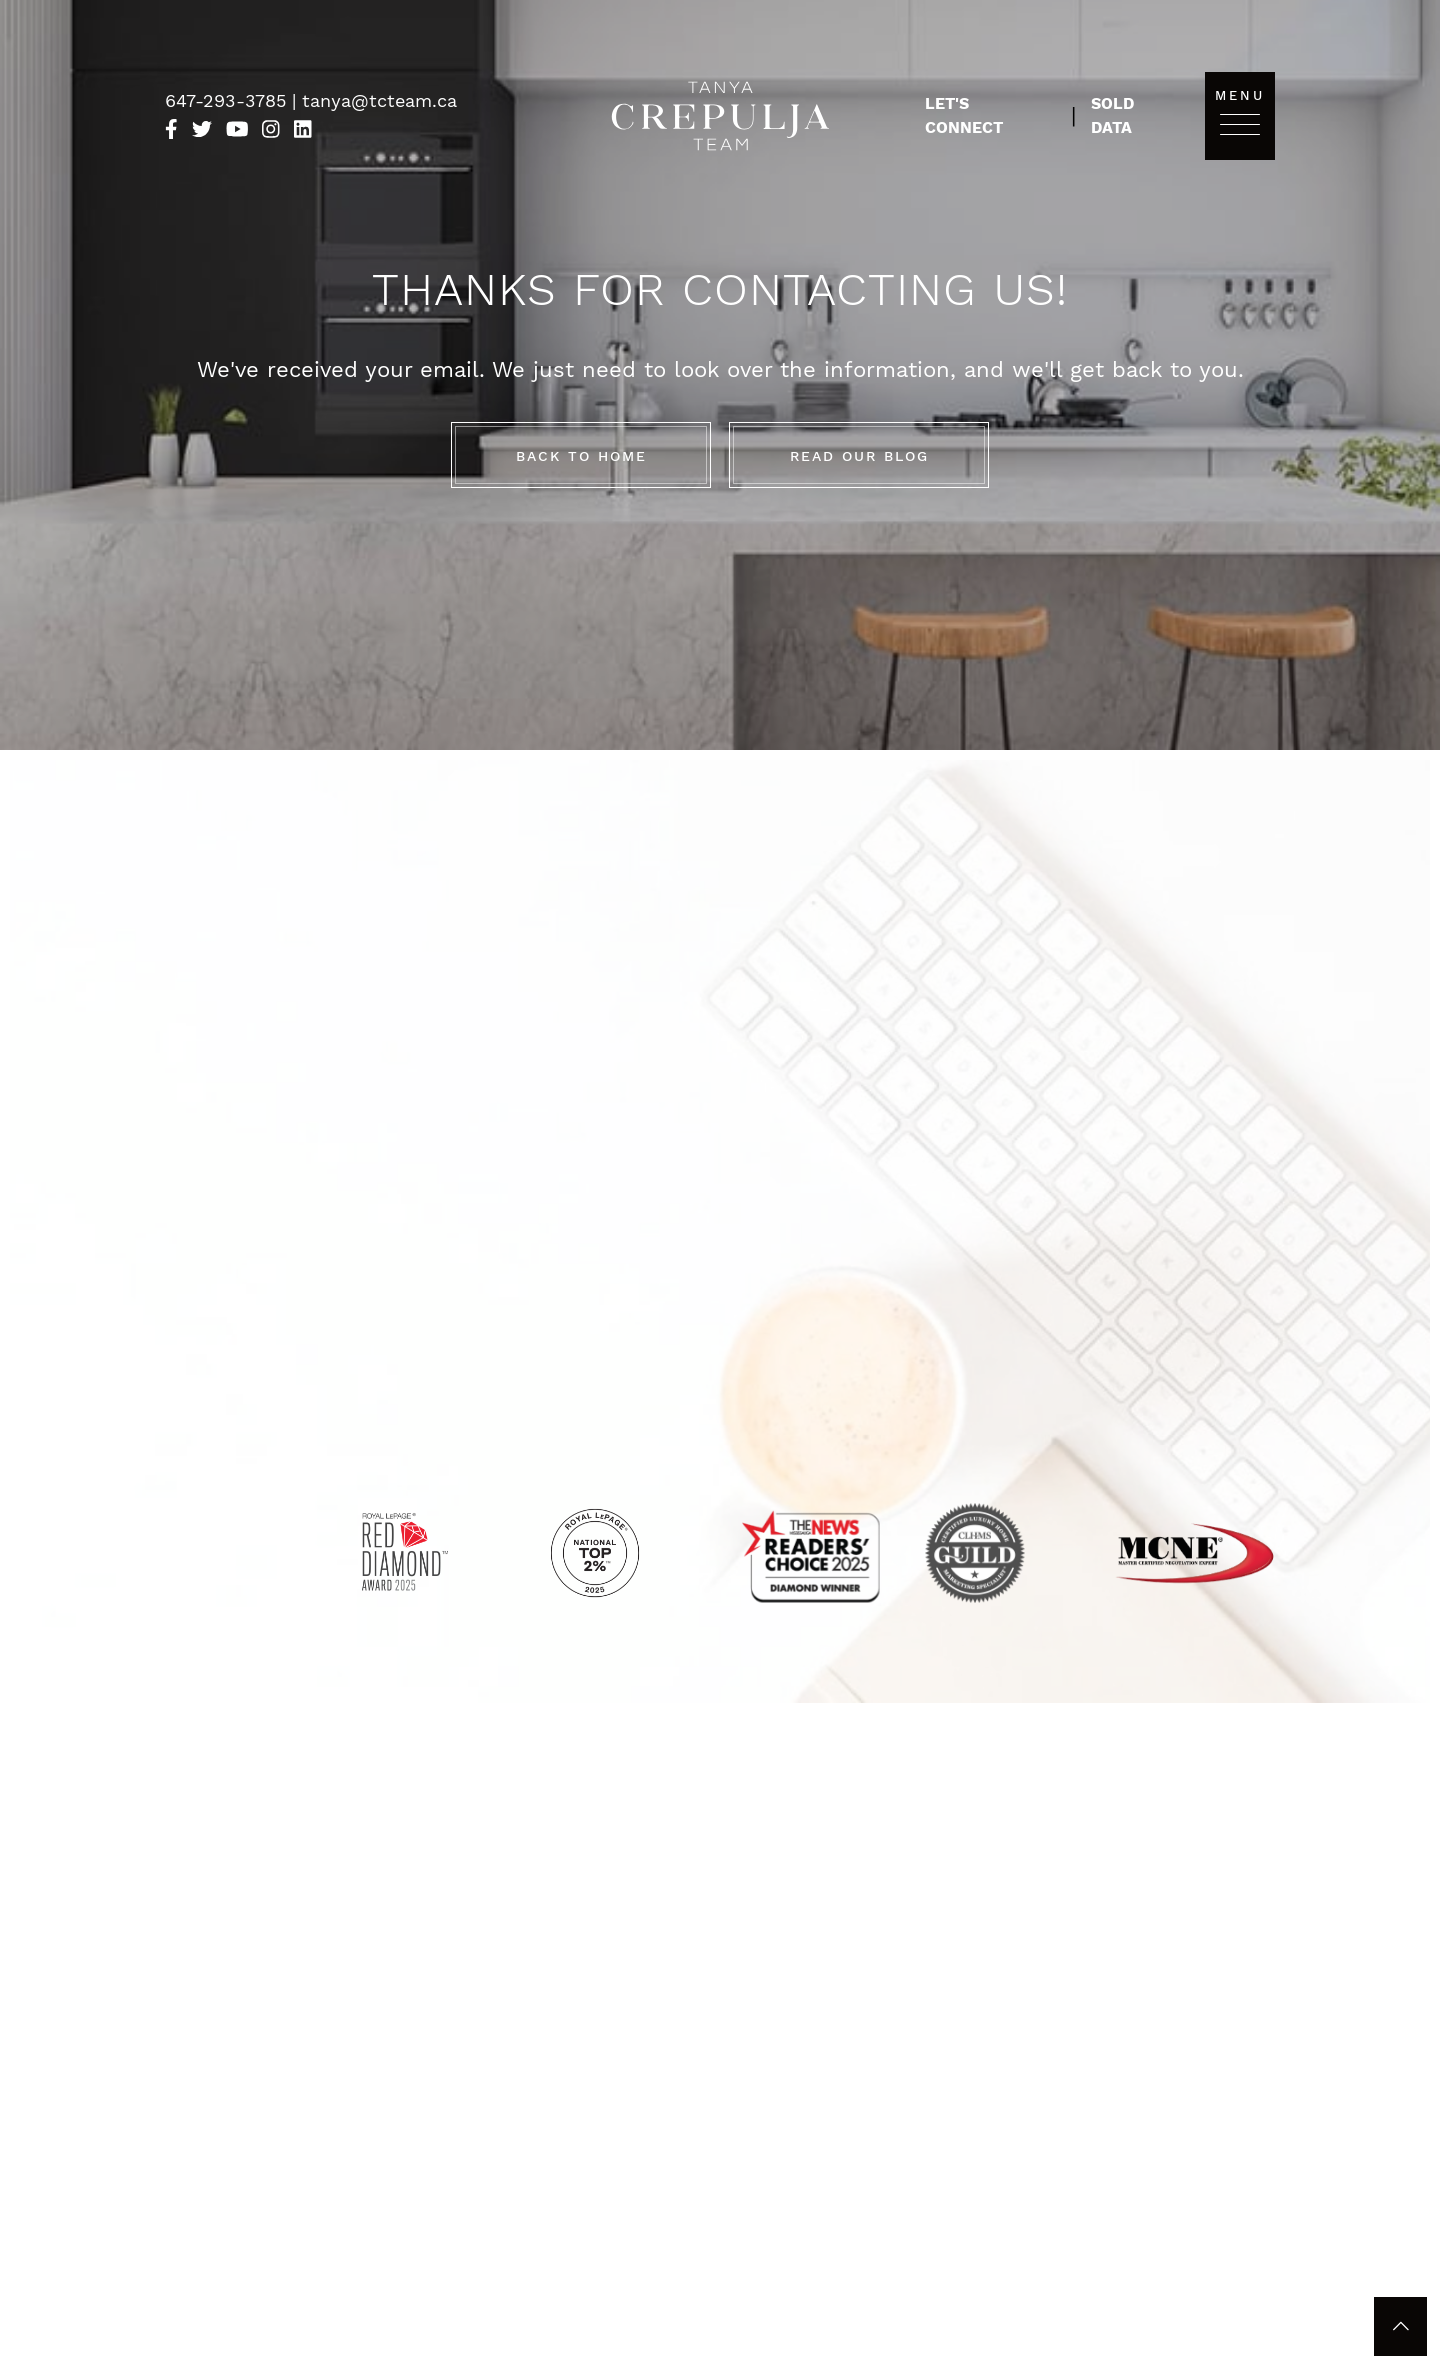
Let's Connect (964, 115)
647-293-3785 (228, 100)
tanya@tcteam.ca (379, 100)
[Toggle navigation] (1240, 123)
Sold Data (1112, 115)
